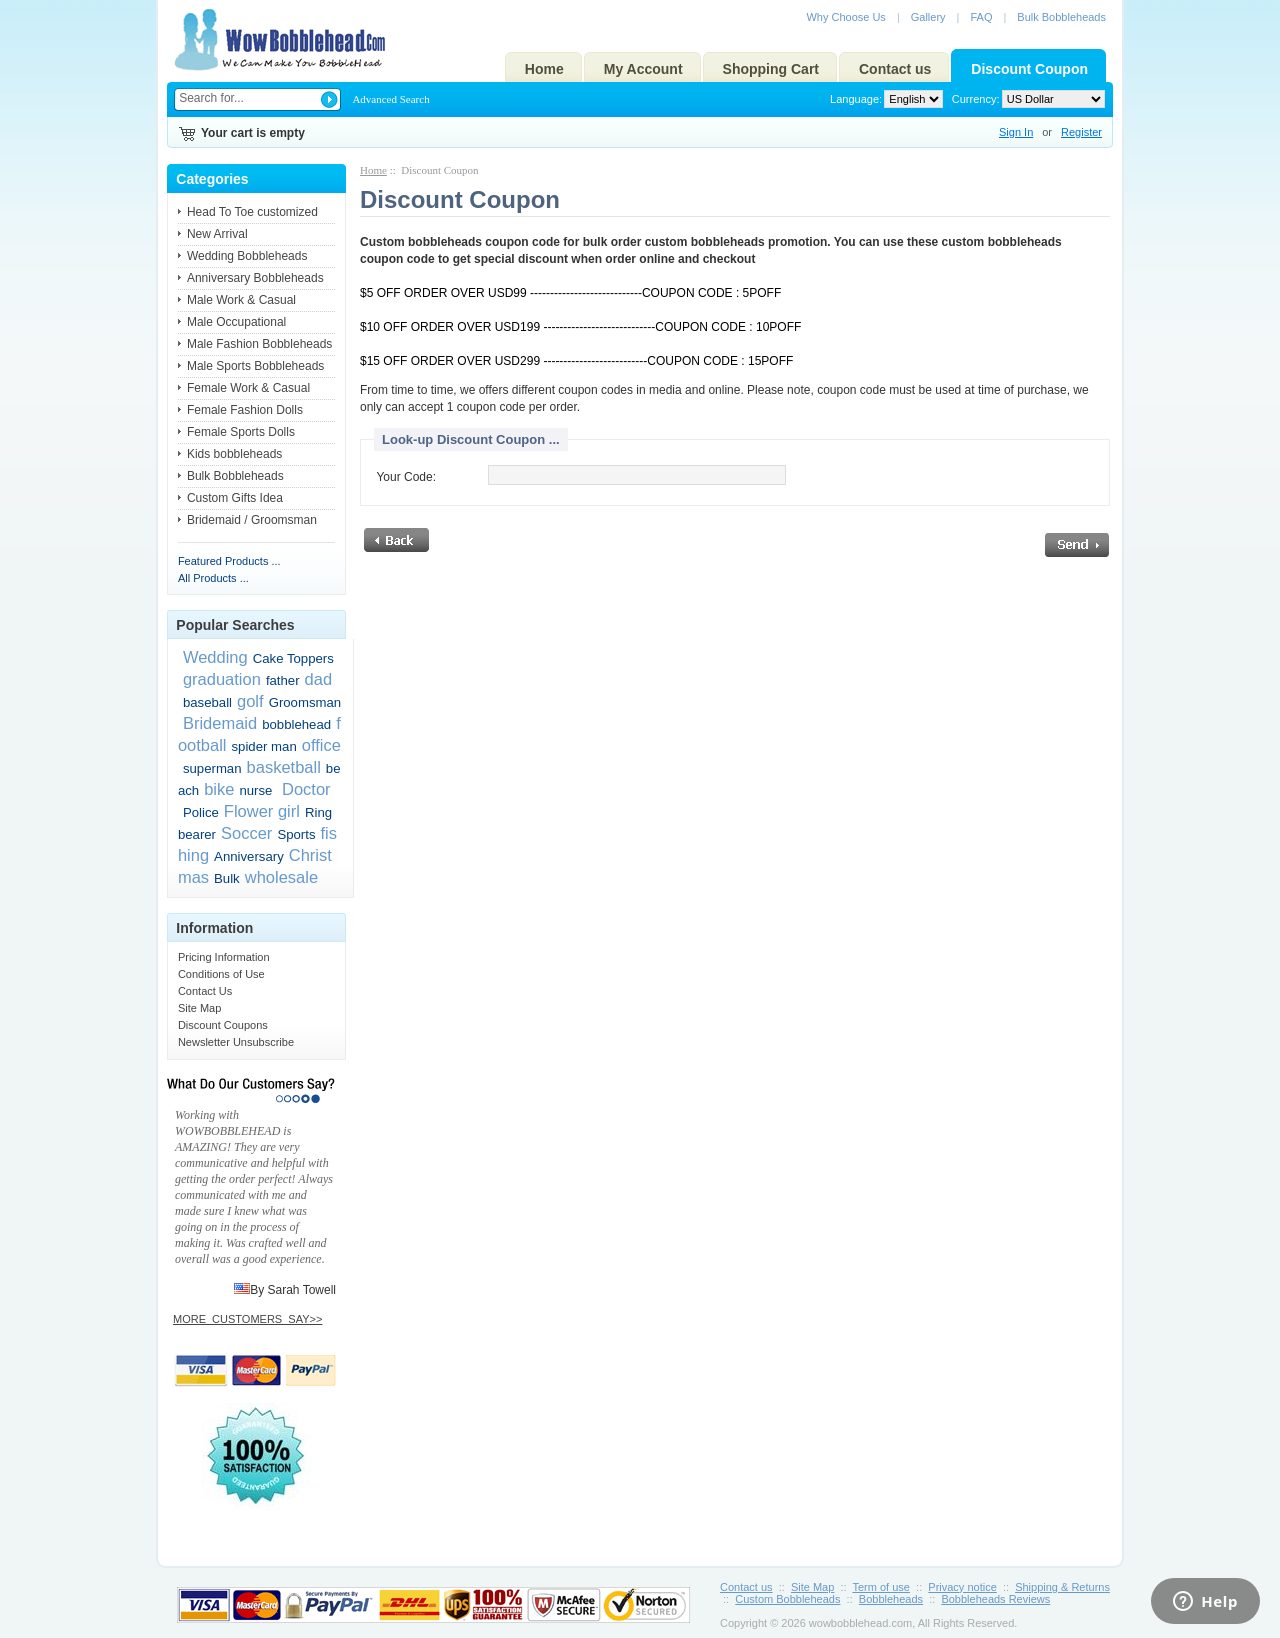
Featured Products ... (229, 561)
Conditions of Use (221, 974)
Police (201, 812)
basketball (284, 767)
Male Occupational (236, 322)
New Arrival (217, 234)
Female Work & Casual (248, 388)
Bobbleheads (891, 1599)
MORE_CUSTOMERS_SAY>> (247, 1319)
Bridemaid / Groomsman (252, 520)
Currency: (973, 99)
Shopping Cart (771, 69)
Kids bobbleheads (234, 454)
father (283, 680)
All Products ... (213, 578)
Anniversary (249, 856)
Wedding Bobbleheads (247, 256)
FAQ (981, 17)
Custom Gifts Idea (235, 498)
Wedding (215, 657)
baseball (207, 702)
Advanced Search (390, 99)
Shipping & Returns (1062, 1587)
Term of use (881, 1587)
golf (250, 701)
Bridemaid (220, 723)
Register (1081, 132)
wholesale (281, 877)
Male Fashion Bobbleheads (259, 344)
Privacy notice (962, 1587)
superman (212, 768)
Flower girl (262, 811)
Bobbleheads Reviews (995, 1599)
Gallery (928, 17)
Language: (856, 99)
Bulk (227, 878)
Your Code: (406, 477)
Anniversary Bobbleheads (255, 278)
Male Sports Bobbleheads (255, 366)
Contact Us (205, 991)
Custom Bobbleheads (787, 1599)
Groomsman (305, 702)
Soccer (246, 833)
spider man (264, 746)
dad (319, 679)
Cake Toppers (293, 658)
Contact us (895, 69)
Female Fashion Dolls (245, 410)
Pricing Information (224, 957)
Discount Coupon (1029, 69)
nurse (255, 790)
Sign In (1016, 132)
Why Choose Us (845, 17)
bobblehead (296, 724)
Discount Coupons (223, 1025)
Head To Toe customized (252, 212)
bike (219, 789)
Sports (296, 834)
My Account (643, 69)
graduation (222, 679)
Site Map (199, 1008)
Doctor (303, 789)
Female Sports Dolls (241, 432)
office (321, 745)
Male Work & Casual (241, 300)
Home (544, 69)
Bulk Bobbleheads (1061, 17)
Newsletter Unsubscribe (236, 1042)
